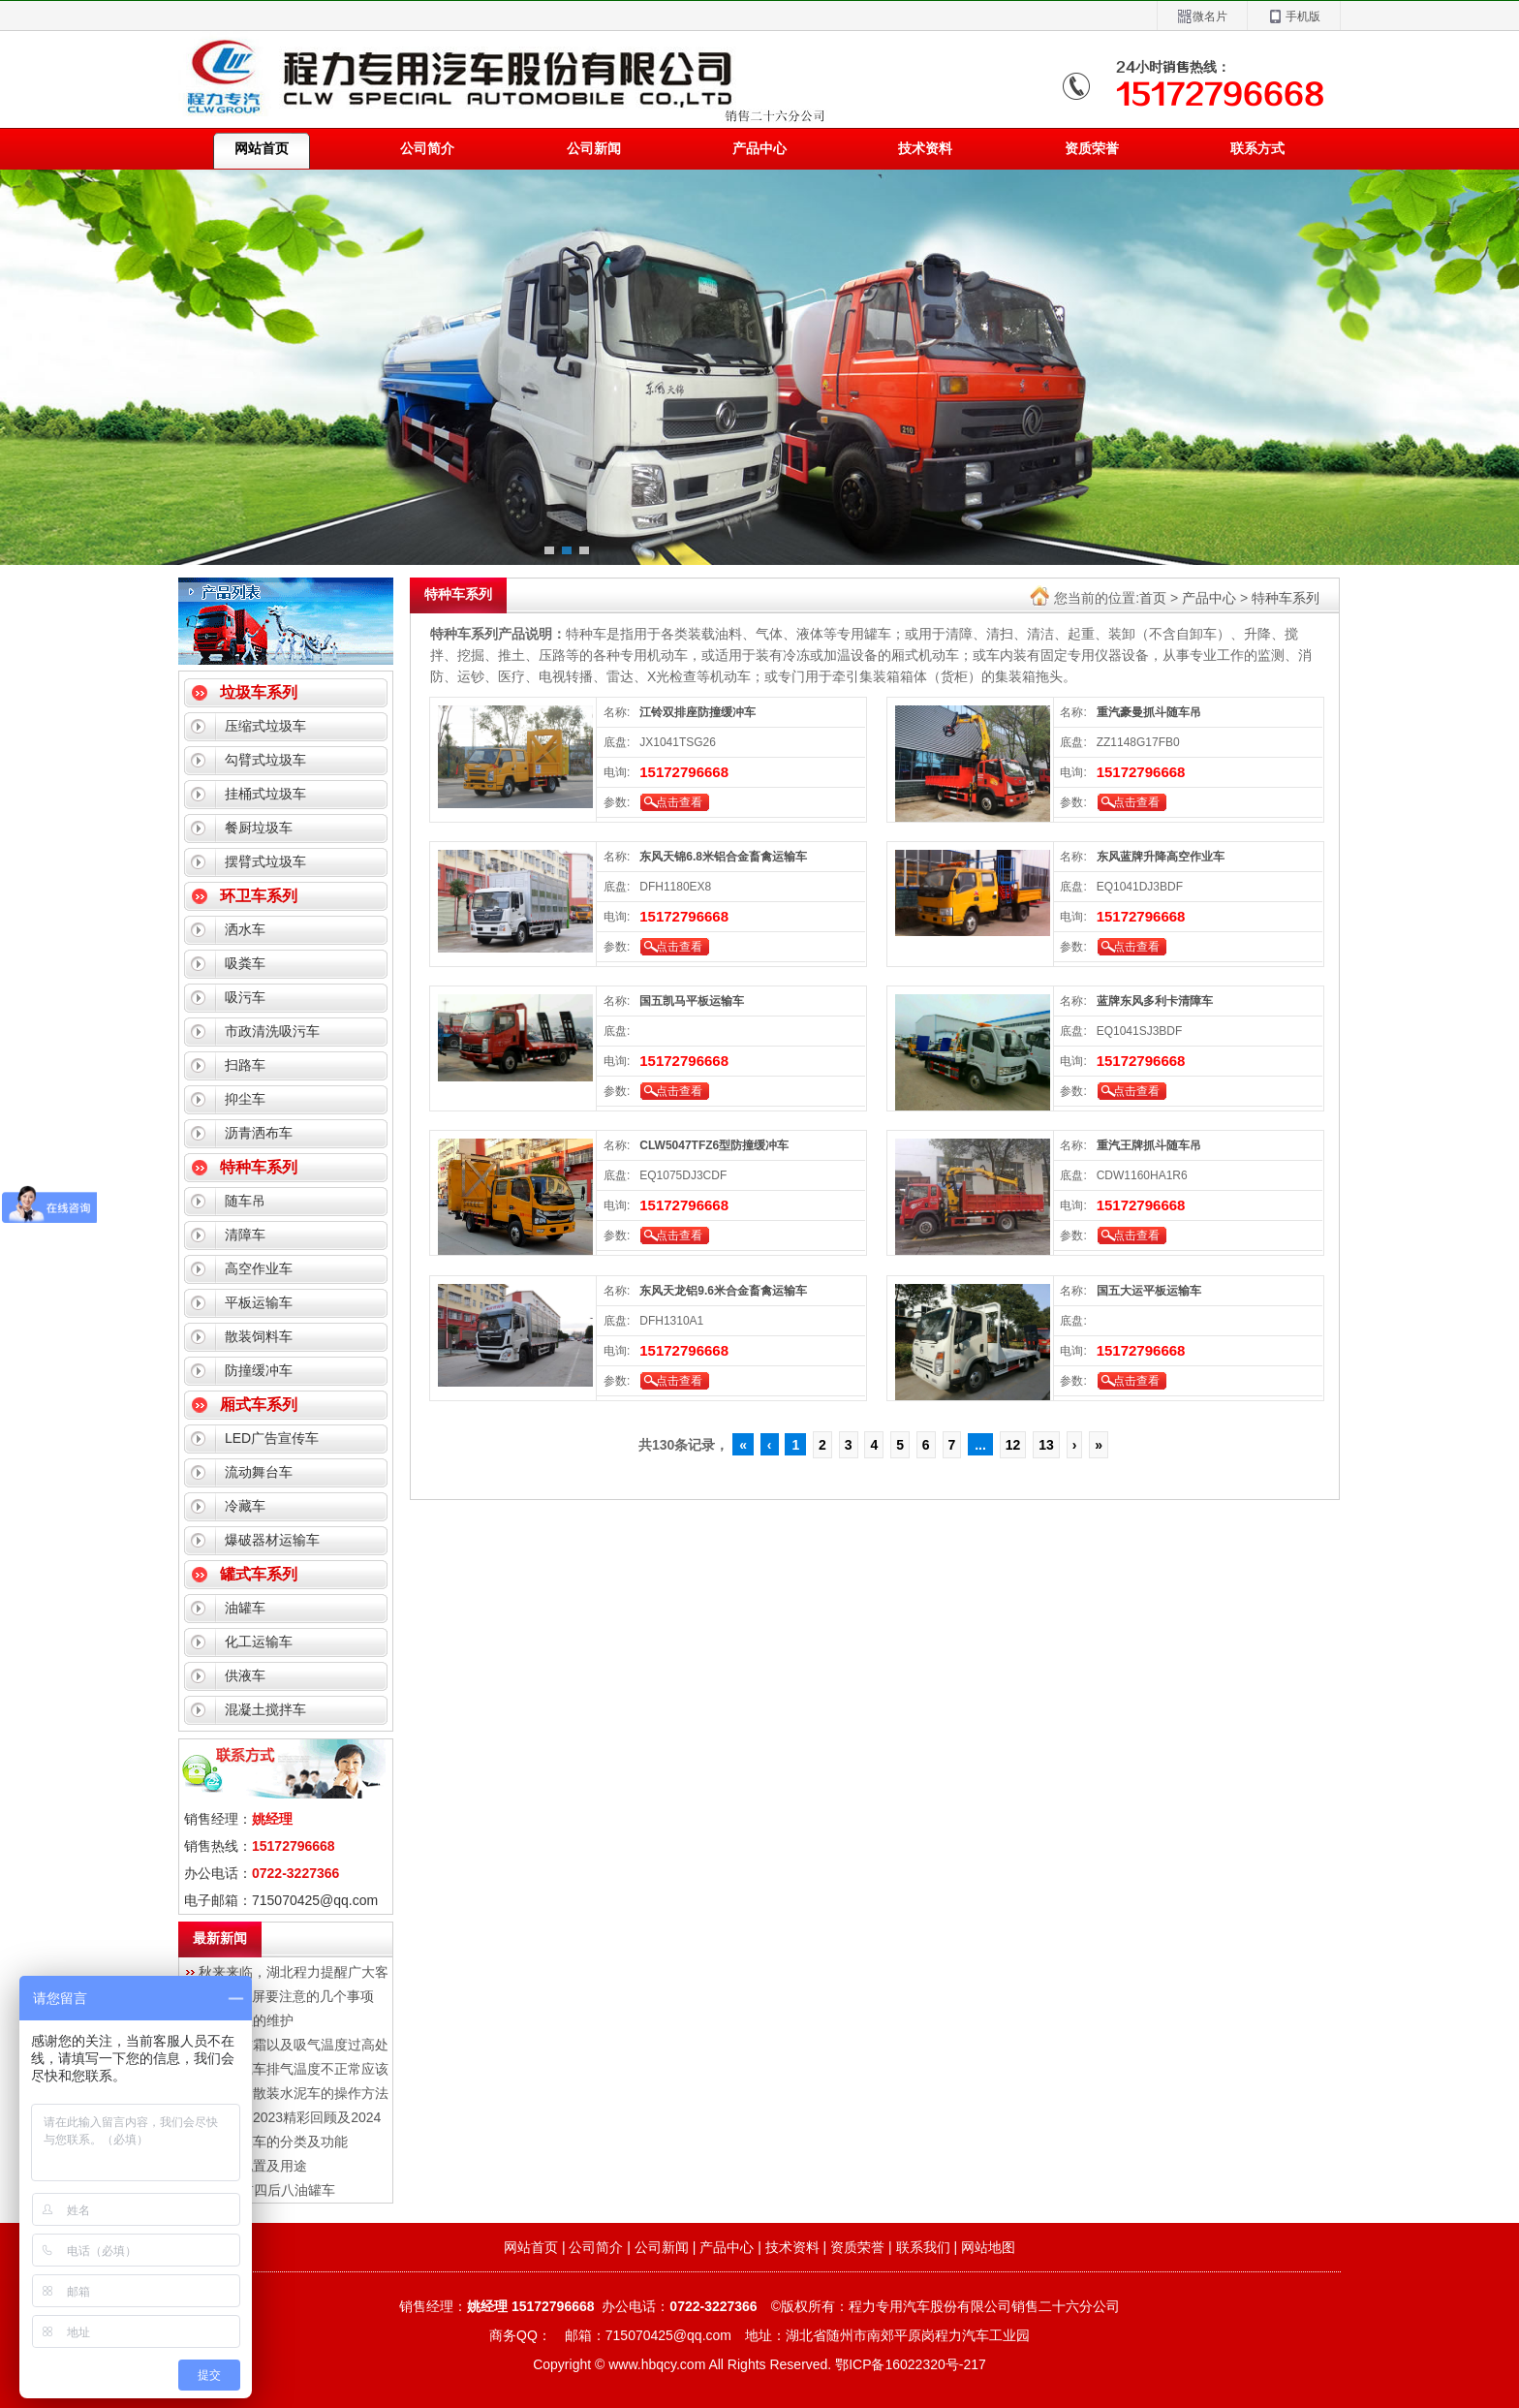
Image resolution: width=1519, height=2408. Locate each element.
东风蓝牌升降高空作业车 (1160, 856)
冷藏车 (245, 1506)
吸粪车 (245, 963)
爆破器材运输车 (272, 1540)
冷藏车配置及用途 (253, 2165)
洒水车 (245, 929)
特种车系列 (258, 1167)
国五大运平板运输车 (1149, 1291)
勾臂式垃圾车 (265, 759)
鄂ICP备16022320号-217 (910, 2364)
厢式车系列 (258, 1404)
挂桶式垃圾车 (265, 793)
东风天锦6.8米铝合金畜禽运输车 (723, 856)
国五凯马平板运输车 (691, 1001)
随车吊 (245, 1200)
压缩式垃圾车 (265, 726)
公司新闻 (594, 148)
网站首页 (531, 2247)
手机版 (1293, 17)
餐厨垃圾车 (259, 827)
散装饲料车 (259, 1336)
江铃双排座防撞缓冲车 (697, 712)
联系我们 (923, 2247)
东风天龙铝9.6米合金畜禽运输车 (723, 1291)
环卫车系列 (258, 896)
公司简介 (427, 148)
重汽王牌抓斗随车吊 (1149, 1145)
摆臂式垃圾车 (265, 861)
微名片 (1202, 17)
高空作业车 (259, 1268)
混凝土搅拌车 (265, 1709)
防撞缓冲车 (259, 1370)
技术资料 (925, 148)
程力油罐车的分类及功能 (273, 2141)
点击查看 (679, 802)
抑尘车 (245, 1099)
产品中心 (759, 148)
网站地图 (988, 2247)
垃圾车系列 (258, 692)
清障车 (245, 1234)
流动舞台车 (259, 1472)
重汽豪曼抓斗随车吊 (1149, 712)
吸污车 (245, 997)
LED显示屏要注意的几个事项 (286, 1996)
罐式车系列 (258, 1574)
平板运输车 (259, 1302)
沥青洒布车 (259, 1133)
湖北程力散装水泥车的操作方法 (293, 2093)
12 (1013, 1445)
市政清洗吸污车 (272, 1031)
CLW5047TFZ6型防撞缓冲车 (714, 1145)
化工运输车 (259, 1641)
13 (1046, 1445)
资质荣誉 (1092, 148)
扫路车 (245, 1065)
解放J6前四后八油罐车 (267, 2190)
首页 (1152, 598)
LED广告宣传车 (272, 1438)
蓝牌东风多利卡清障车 (1155, 1001)
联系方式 (1257, 148)
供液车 (245, 1675)
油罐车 (245, 1607)
